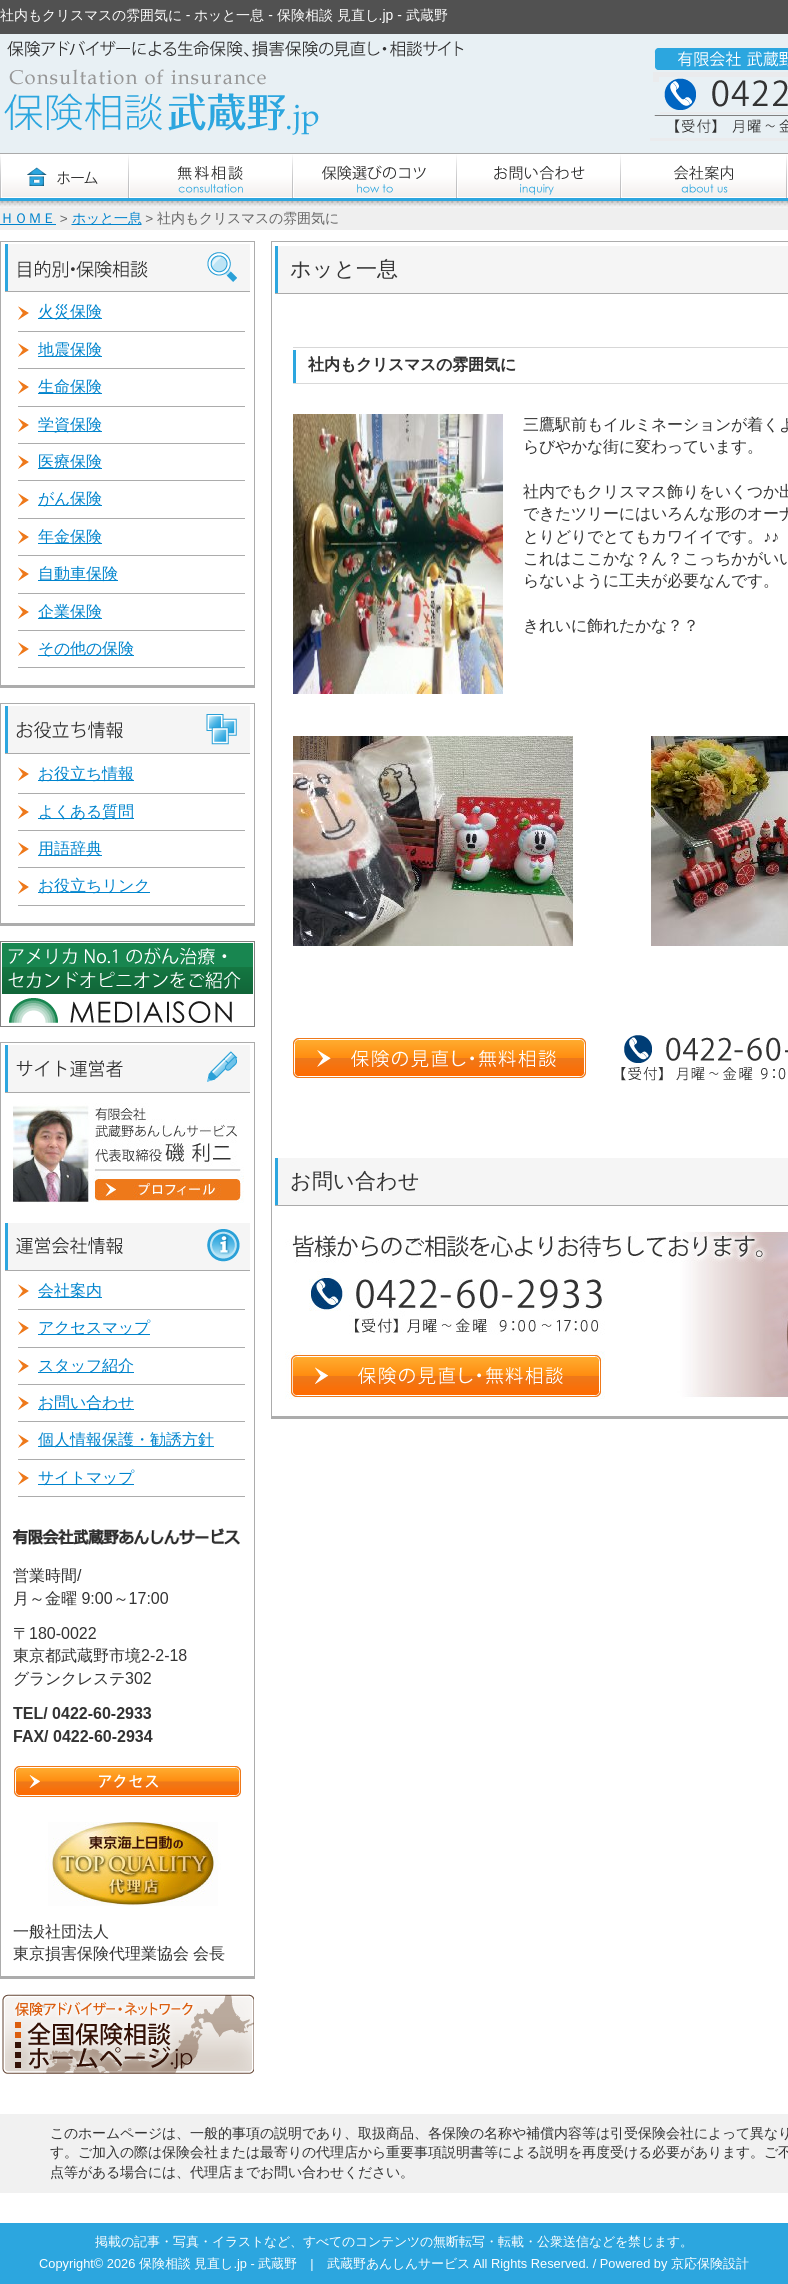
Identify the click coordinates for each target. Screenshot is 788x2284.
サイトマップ (86, 1477)
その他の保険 (86, 648)
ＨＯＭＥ (28, 218)
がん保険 (70, 498)
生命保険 (70, 386)
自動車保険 (78, 573)
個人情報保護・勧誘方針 (126, 1439)
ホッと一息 (107, 218)
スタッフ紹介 (86, 1365)
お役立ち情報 (86, 773)
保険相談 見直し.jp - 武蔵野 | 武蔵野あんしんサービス (306, 2263)
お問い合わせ (86, 1402)
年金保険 (70, 536)
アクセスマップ (94, 1327)
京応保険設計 (710, 2263)
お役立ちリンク (94, 885)
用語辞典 (70, 848)
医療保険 (70, 461)
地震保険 (70, 349)
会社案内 (70, 1290)
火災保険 (70, 311)
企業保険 (70, 611)
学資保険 (70, 424)
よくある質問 (86, 811)
